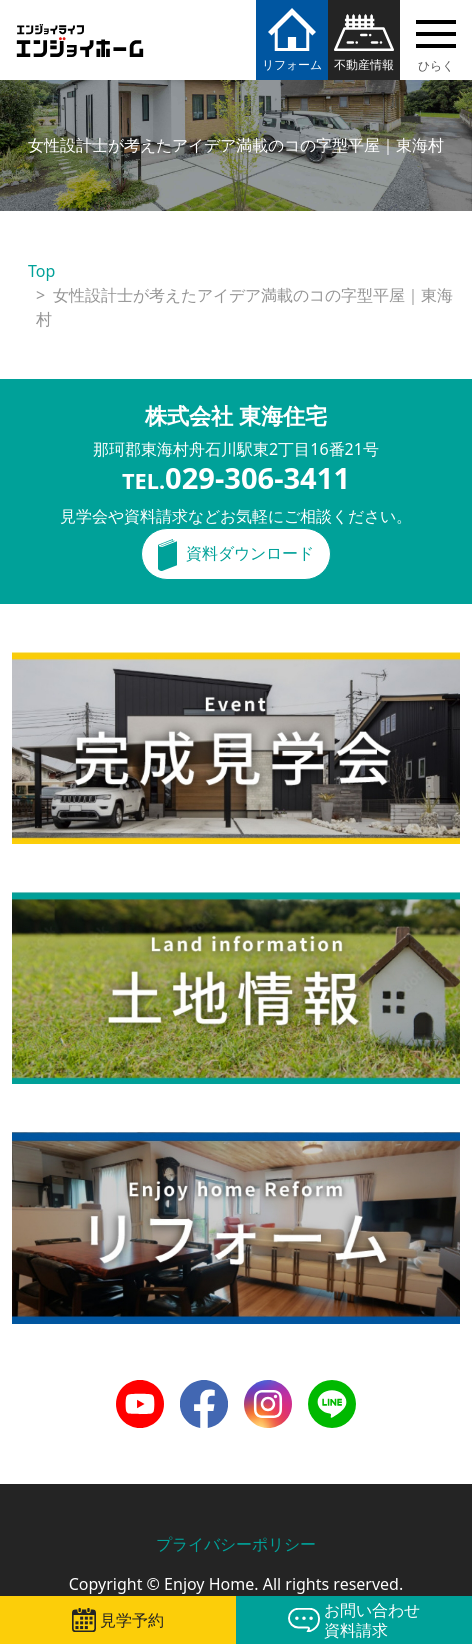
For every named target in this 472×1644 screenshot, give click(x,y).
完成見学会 (52, 664)
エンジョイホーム (80, 28)
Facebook (204, 1392)
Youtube (140, 1392)
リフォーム (292, 64)
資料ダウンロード (250, 553)
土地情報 (44, 904)
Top (41, 271)
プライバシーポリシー (236, 1544)
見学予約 (132, 1620)
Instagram (268, 1392)
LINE (325, 1392)
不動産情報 (364, 64)
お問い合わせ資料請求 (372, 1620)
